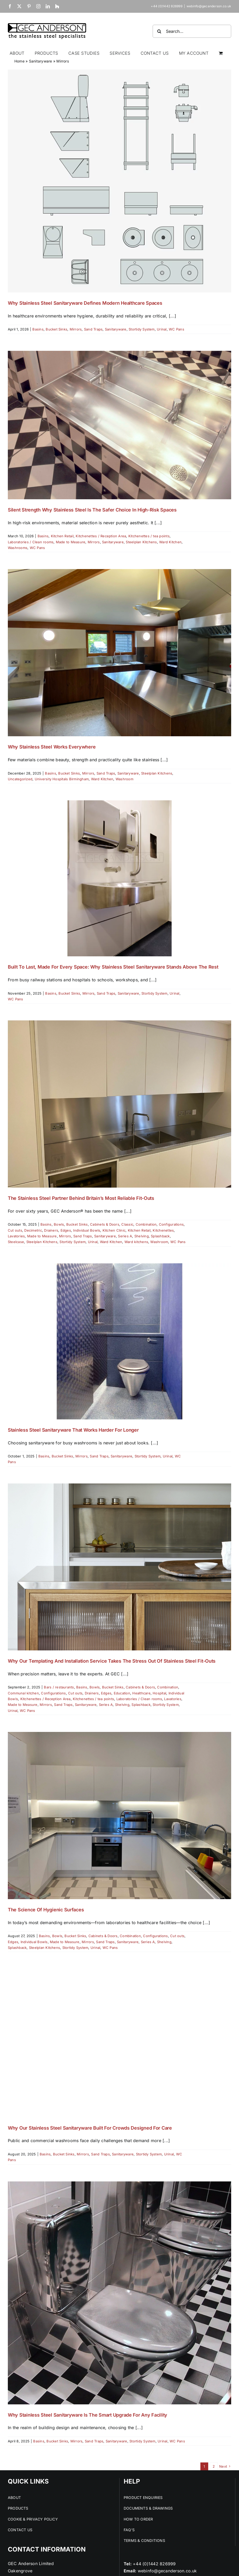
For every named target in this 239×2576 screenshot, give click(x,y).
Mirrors (76, 329)
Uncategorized (20, 779)
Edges (66, 1230)
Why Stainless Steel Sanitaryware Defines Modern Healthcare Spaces (85, 303)
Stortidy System (142, 329)
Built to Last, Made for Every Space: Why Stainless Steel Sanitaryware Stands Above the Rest (113, 967)
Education (122, 1693)
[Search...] (192, 31)
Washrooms (17, 548)
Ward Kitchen (170, 542)
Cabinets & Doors (104, 1224)
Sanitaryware (40, 61)
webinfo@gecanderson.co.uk (209, 6)
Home (19, 61)
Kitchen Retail (62, 536)
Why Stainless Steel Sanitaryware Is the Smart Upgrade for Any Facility (87, 2415)
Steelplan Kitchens (141, 542)
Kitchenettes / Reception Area (101, 536)
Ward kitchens (136, 1242)
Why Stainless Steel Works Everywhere (51, 747)
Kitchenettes (163, 1230)
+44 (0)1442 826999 (154, 2563)
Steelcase (16, 1242)
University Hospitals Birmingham (62, 779)
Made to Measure (71, 542)
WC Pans (176, 329)
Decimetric (33, 1230)
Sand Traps (93, 329)
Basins (37, 329)
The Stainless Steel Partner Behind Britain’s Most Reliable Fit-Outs (81, 1198)
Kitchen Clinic (114, 1230)
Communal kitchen (23, 1693)
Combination (146, 1224)
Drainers (51, 1230)
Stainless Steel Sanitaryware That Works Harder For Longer (73, 1430)
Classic (127, 1224)
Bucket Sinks (56, 329)
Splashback (160, 1236)
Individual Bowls (86, 1230)
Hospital (159, 1693)
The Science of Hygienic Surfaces (46, 1909)
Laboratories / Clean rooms (30, 542)
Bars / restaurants (59, 1687)
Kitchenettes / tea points (149, 536)
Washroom (124, 779)
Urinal (161, 329)
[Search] (159, 31)
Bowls (59, 1224)
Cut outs (15, 1230)
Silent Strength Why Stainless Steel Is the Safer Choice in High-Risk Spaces (92, 510)
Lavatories (16, 1236)
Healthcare (141, 1693)
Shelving (141, 1236)
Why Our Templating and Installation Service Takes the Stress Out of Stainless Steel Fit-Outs (112, 1661)
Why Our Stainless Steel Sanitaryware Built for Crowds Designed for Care (90, 2128)
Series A (125, 1236)
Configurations (171, 1224)
